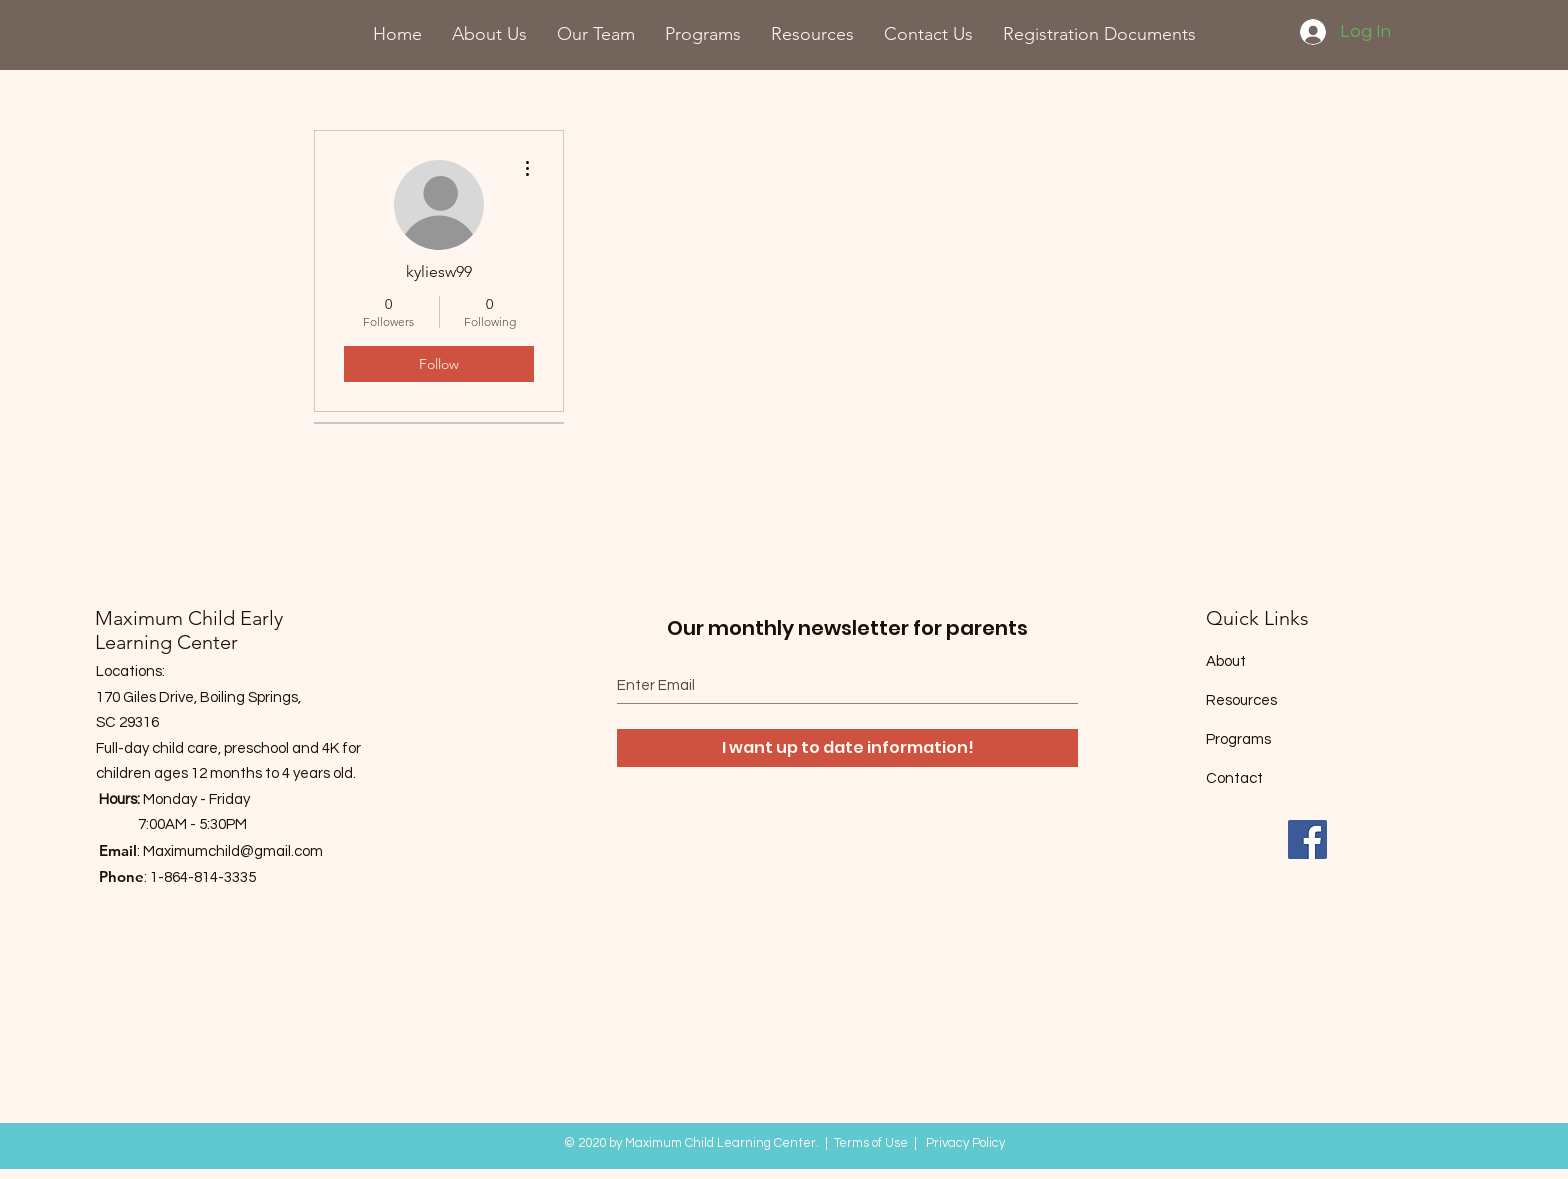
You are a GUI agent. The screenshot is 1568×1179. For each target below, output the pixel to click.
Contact (1234, 778)
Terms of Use (871, 1143)
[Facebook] (1307, 839)
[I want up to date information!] (847, 748)
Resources (1241, 700)
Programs (1238, 739)
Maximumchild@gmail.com (233, 851)
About (1226, 661)
